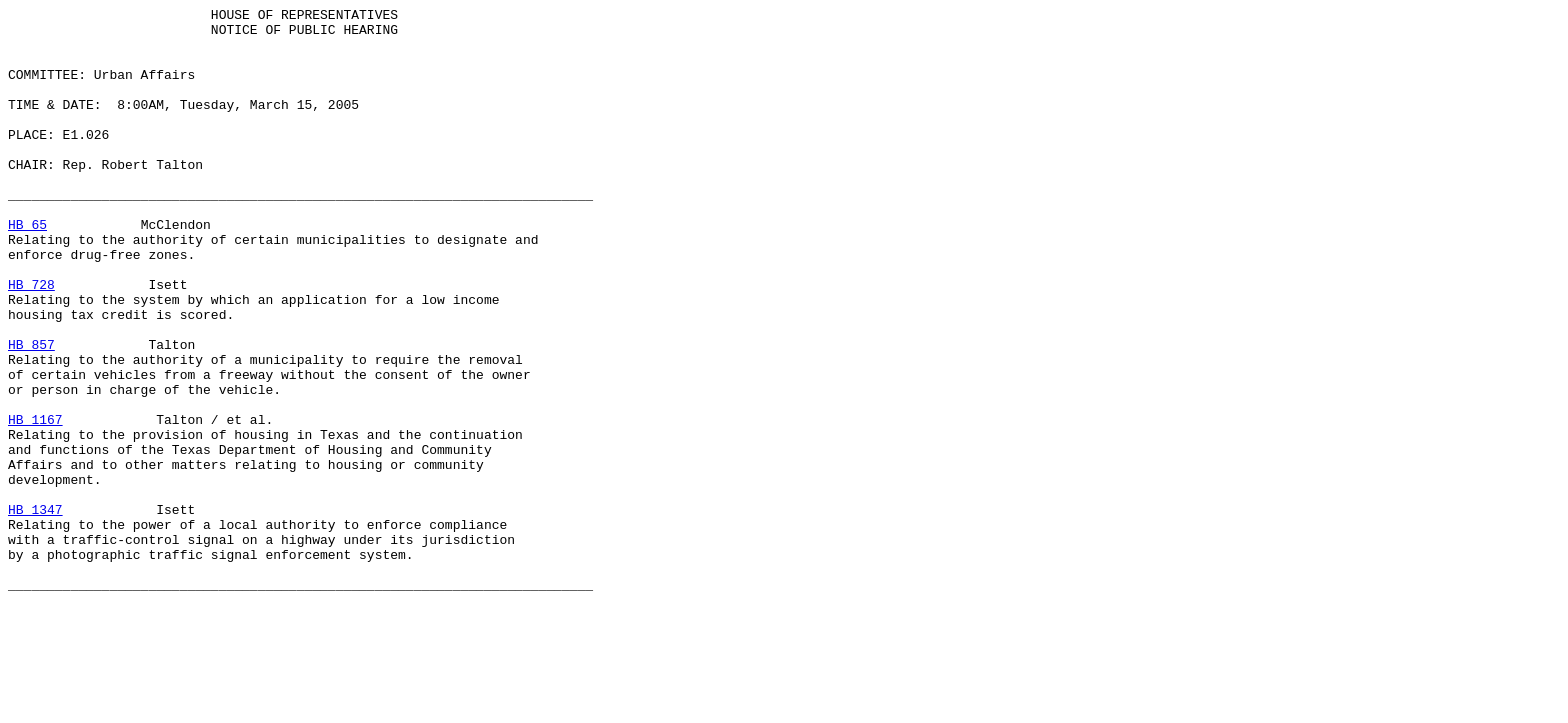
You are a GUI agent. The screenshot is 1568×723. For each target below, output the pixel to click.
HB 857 (31, 413)
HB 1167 (35, 503)
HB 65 (27, 269)
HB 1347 (35, 611)
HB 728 (31, 341)
